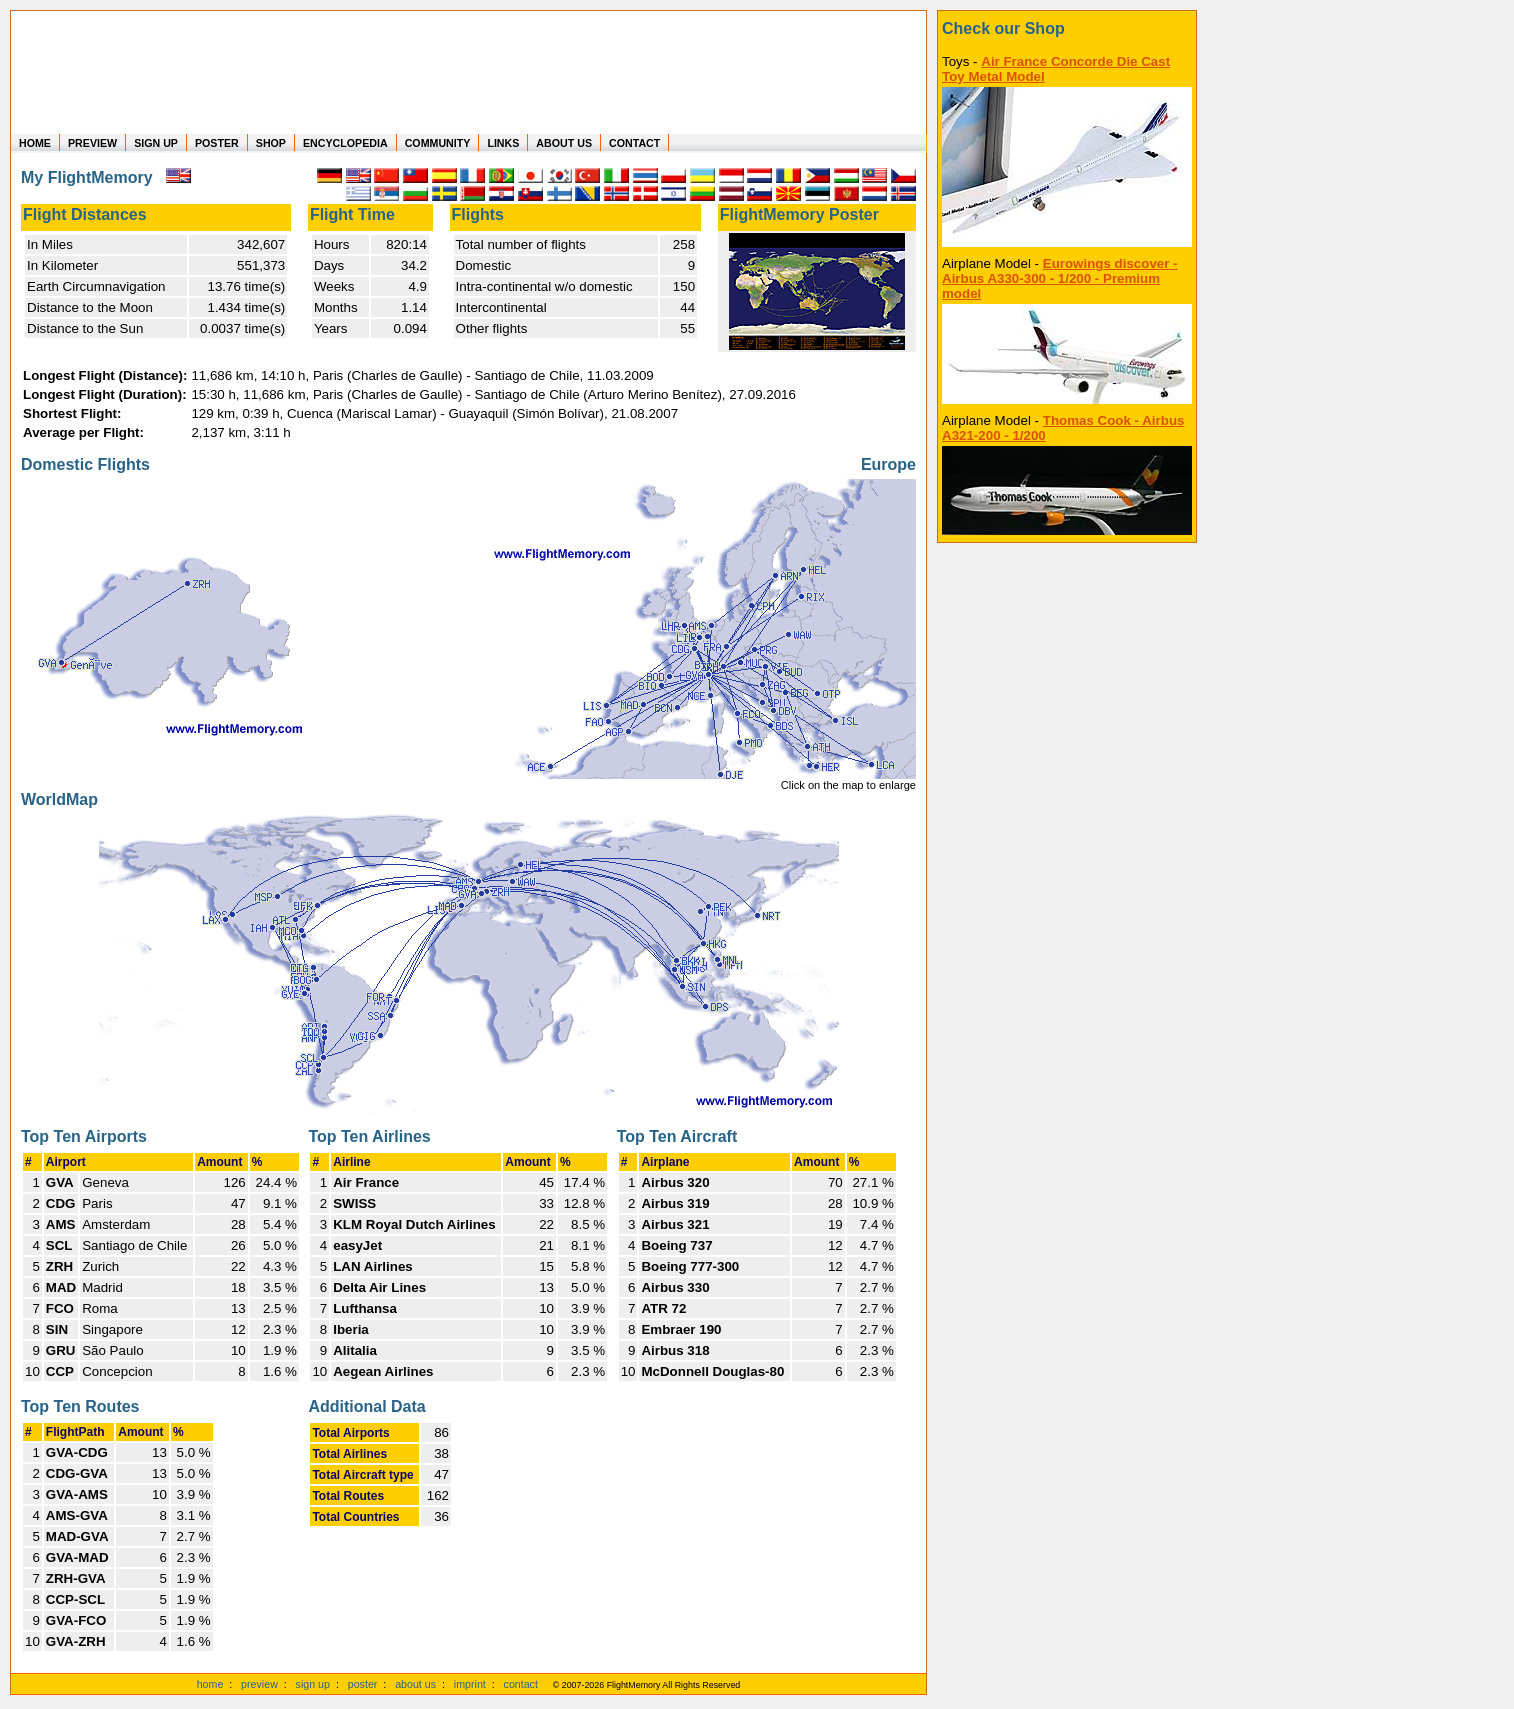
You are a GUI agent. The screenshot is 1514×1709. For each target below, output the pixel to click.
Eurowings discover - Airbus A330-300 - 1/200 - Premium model (1060, 278)
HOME (35, 143)
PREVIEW (92, 143)
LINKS (503, 143)
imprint (470, 1684)
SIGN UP (156, 143)
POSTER (217, 143)
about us (415, 1684)
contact (521, 1684)
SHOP (271, 143)
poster (363, 1684)
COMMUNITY (438, 143)
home (210, 1684)
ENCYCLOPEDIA (345, 143)
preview (259, 1684)
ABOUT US (564, 143)
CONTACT (634, 143)
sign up (313, 1684)
